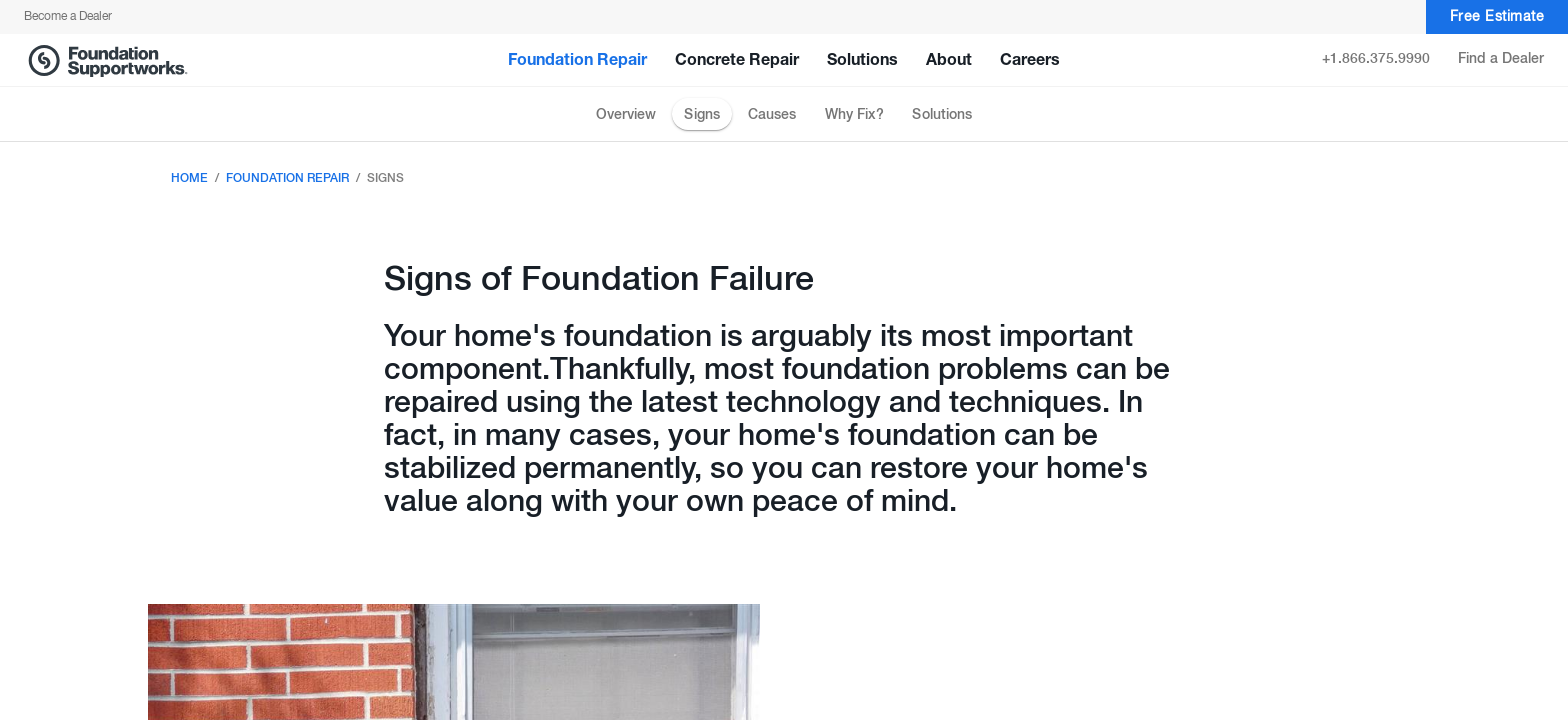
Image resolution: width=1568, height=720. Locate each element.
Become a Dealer (68, 17)
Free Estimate (1497, 17)
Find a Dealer (1501, 59)
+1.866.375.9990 (1376, 59)
